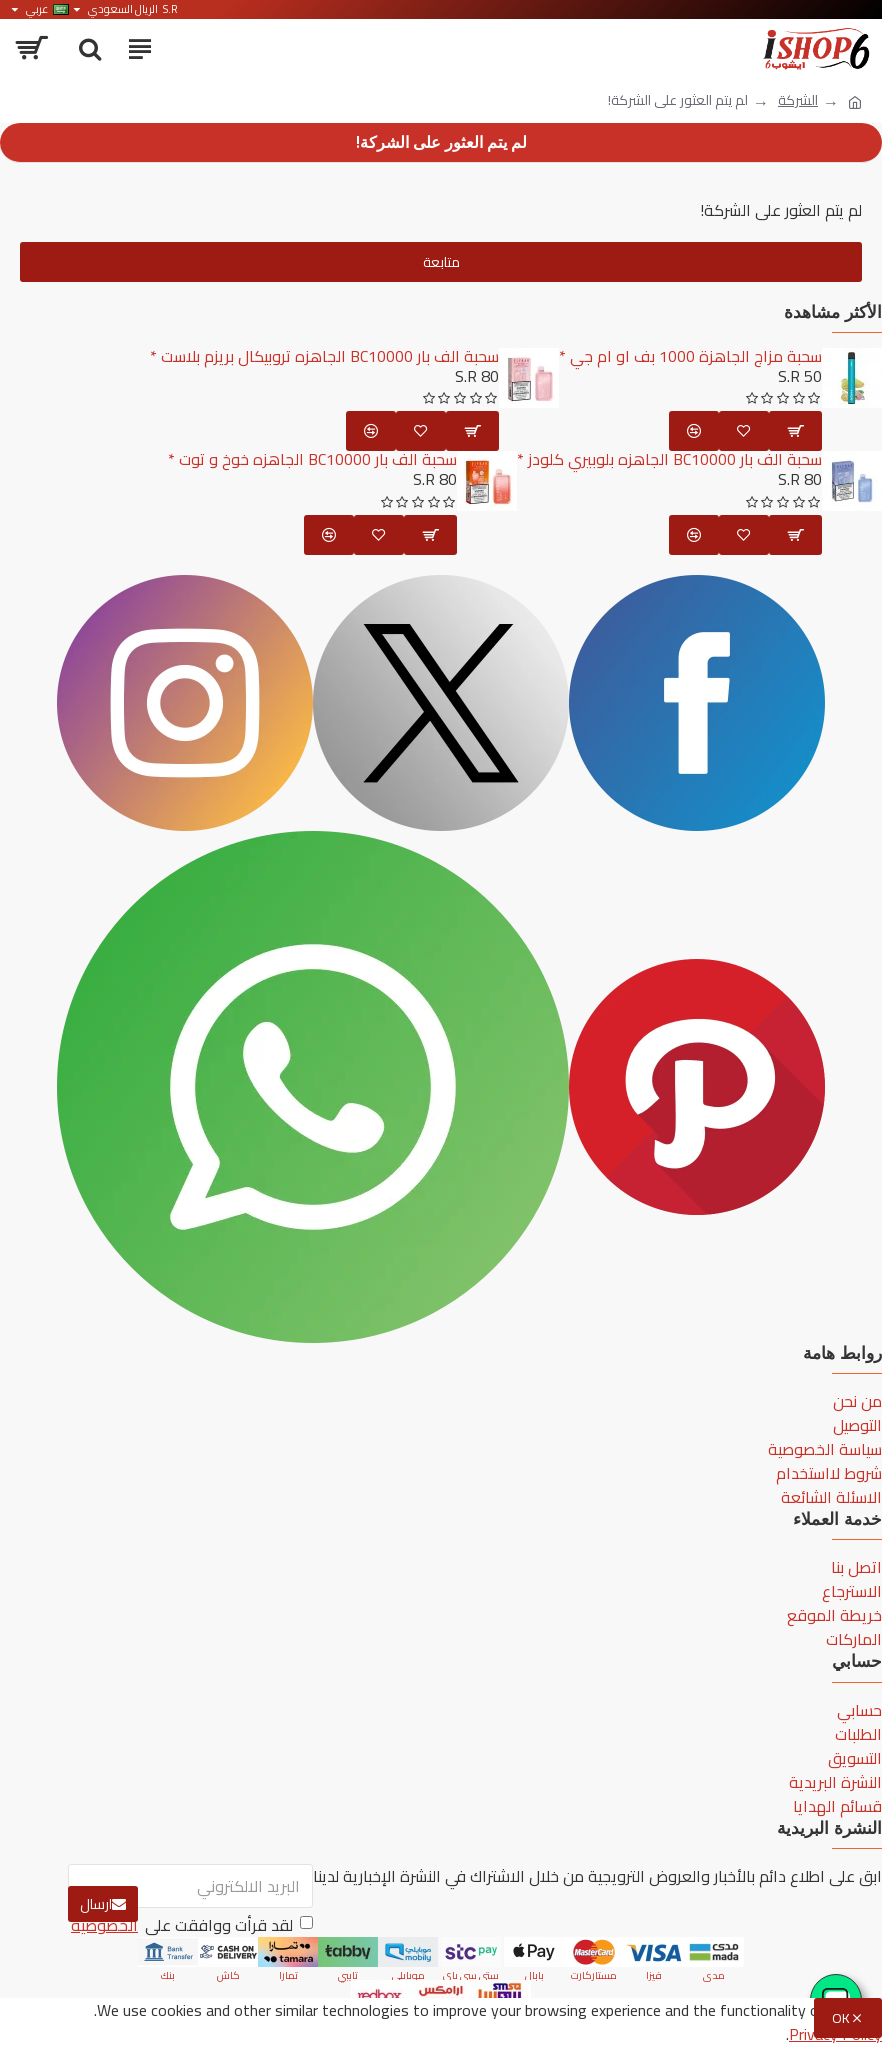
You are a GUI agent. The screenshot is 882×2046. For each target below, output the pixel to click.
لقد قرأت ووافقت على (190, 1925)
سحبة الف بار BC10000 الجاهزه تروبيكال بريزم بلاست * (324, 357)
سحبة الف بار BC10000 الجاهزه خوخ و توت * (312, 460)
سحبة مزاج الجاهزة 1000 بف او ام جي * (690, 357)
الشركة (798, 100)
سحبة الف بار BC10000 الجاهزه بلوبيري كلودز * (669, 460)
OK (841, 2018)
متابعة (441, 262)
